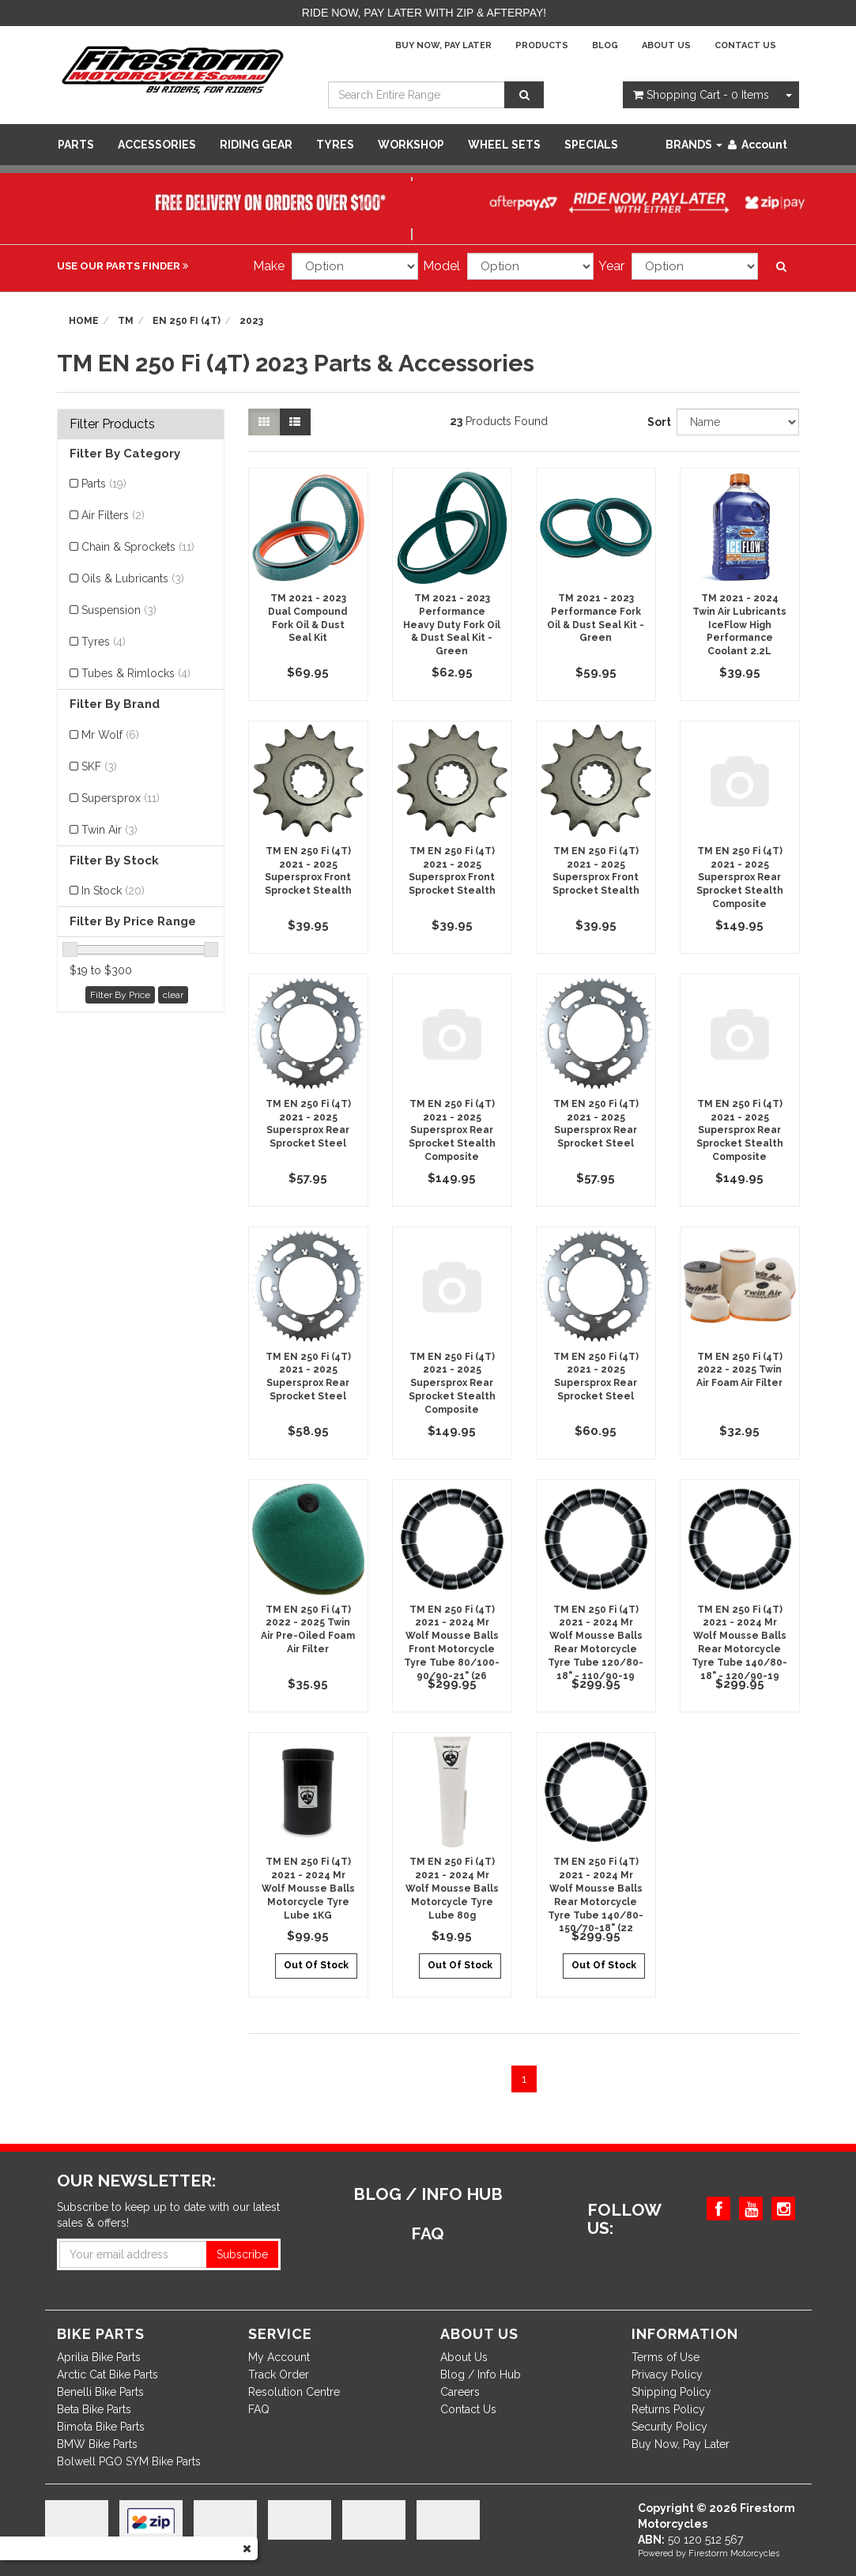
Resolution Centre (294, 2392)
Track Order (278, 2374)
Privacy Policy (667, 2374)
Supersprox (120, 798)
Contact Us (745, 45)
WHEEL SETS (504, 144)
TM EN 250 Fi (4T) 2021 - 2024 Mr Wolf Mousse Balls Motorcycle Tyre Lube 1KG (308, 1888)
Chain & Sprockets (137, 546)
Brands (694, 144)
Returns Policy (668, 2409)
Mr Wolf (110, 735)
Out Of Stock (316, 1965)
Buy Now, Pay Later (443, 45)
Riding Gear (256, 144)
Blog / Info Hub (480, 2374)
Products (541, 45)
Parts (76, 144)
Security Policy (669, 2426)
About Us (666, 45)
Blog (605, 45)
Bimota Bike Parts (101, 2426)
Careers (460, 2392)
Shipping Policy (671, 2392)
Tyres (335, 144)
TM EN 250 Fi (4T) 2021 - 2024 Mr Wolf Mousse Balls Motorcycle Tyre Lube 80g (452, 1888)
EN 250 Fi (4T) (187, 320)
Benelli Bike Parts (100, 2392)
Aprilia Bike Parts (99, 2357)
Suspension (118, 610)
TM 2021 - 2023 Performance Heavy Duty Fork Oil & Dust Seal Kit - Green (451, 625)
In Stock (113, 890)
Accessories (157, 144)
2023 (251, 320)
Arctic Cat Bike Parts (107, 2374)
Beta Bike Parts (94, 2409)
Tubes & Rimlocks (135, 673)
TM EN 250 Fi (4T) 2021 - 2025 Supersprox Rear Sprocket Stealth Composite (739, 877)
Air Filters (113, 515)
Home (84, 320)
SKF (99, 766)
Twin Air (109, 829)
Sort (656, 422)
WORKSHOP (411, 144)
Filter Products (112, 424)
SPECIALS (591, 144)
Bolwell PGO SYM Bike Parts (129, 2461)
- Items (701, 95)
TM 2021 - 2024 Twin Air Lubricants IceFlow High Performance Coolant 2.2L (739, 625)
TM (126, 320)
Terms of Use (666, 2357)
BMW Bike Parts (97, 2444)
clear (173, 994)
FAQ (259, 2409)
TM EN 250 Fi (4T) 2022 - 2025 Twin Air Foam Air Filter (739, 1370)
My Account (279, 2357)
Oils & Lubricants (132, 578)
